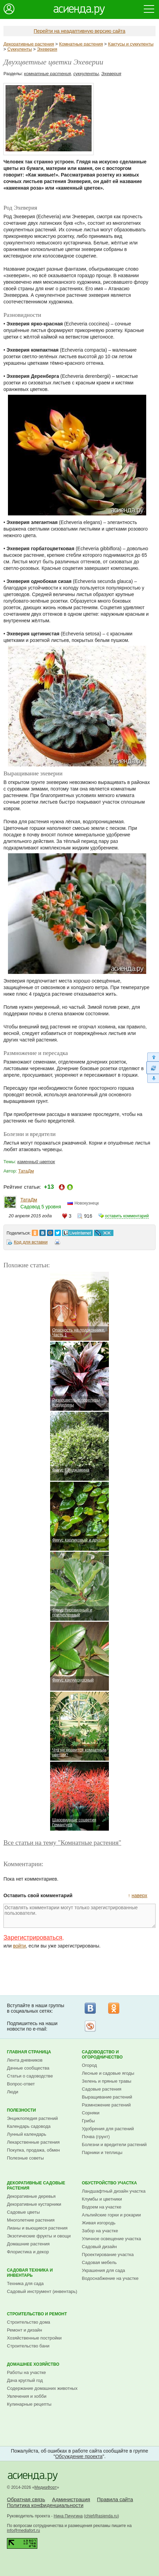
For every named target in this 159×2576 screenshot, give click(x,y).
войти (19, 1946)
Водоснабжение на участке (110, 2278)
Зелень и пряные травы (106, 2081)
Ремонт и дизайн (24, 2330)
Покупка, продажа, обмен (33, 2150)
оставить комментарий (127, 1216)
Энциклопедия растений (32, 2118)
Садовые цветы (23, 2212)
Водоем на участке (101, 2207)
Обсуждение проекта (79, 2456)
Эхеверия (47, 49)
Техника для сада (25, 2283)
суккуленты (86, 73)
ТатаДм (26, 1171)
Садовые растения (101, 2089)
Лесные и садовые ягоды (108, 2073)
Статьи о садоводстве (30, 2076)
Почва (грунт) (96, 2136)
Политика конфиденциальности (45, 2505)
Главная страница (29, 2052)
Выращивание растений (107, 2097)
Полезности (21, 2110)
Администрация (71, 2499)
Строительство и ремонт (37, 2314)
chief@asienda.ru (101, 2516)
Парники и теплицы (102, 2152)
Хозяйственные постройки (34, 2338)
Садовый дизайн (99, 2246)
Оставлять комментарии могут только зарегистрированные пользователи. (79, 1916)
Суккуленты (19, 49)
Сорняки (91, 2112)
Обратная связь (26, 2499)
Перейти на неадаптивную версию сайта (79, 31)
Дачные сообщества (28, 2068)
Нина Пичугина (68, 2516)
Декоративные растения (28, 44)
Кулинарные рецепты (29, 2404)
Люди (12, 2091)
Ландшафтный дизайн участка (114, 2191)
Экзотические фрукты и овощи (39, 2235)
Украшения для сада (103, 2270)
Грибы (88, 2120)
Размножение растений (106, 2104)
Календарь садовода (28, 2126)
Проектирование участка (108, 2254)
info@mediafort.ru (23, 2530)
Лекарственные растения (33, 2142)
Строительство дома (28, 2322)
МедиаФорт (46, 2487)
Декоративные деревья (31, 2196)
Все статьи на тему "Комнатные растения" (62, 1842)
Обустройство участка (109, 2183)
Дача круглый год (25, 2380)
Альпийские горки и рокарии (111, 2214)
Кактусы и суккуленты (130, 44)
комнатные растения (47, 73)
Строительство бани (28, 2345)
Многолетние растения (31, 2220)
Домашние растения (28, 2243)
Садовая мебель (99, 2262)
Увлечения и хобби (26, 2396)
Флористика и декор (28, 2251)
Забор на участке (100, 2230)
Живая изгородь (98, 2222)
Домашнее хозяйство (33, 2364)
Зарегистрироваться (32, 1937)
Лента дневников (25, 2060)
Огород (89, 2065)
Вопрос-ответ (21, 2083)
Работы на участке (26, 2372)
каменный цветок (36, 1161)
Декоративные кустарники (34, 2204)
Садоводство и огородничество (102, 2055)
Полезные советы (25, 2158)
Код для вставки (31, 1242)
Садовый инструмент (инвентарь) (42, 2291)
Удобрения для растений (108, 2128)
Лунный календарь (26, 2134)
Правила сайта (115, 2499)
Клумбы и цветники (102, 2199)
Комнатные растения (81, 44)
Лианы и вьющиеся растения (37, 2228)
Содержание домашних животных (42, 2388)
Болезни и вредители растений (114, 2144)
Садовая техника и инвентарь (30, 2273)
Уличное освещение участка (111, 2238)
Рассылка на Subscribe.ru (90, 2026)
